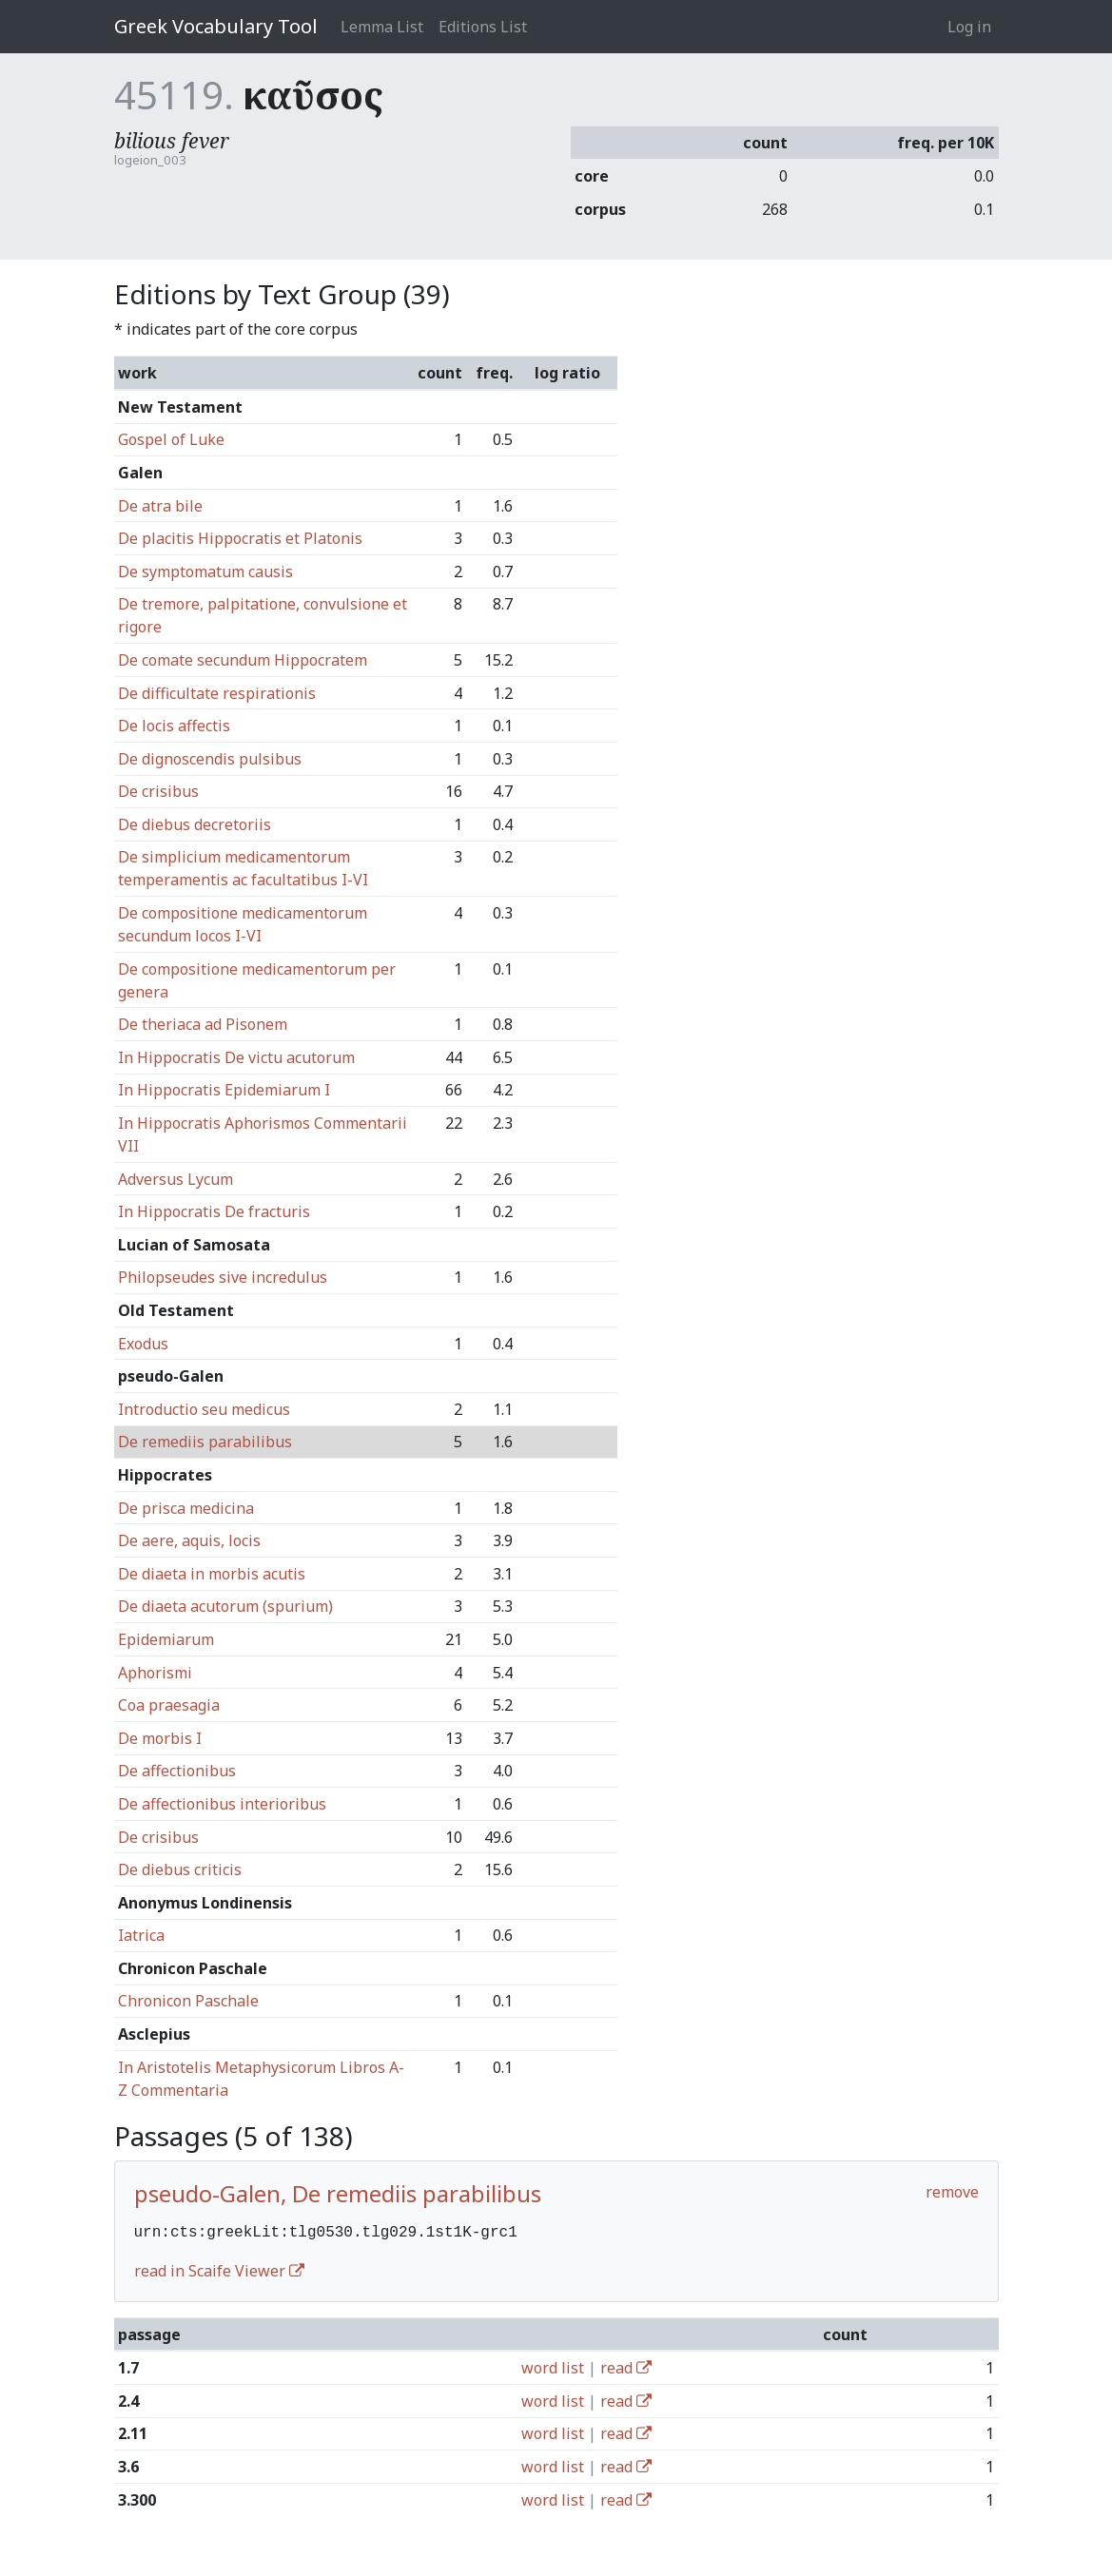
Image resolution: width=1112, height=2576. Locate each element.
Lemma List (382, 26)
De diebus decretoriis (194, 824)
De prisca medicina (186, 1508)
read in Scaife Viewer (219, 2268)
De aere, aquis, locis (189, 1540)
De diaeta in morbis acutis (211, 1573)
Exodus (143, 1343)
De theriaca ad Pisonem (202, 1024)
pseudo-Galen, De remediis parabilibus (337, 2193)
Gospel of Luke (171, 439)
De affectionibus (177, 1770)
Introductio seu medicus (204, 1409)
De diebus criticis (180, 1869)
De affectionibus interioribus (222, 1803)
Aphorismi (155, 1672)
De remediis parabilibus (205, 1441)
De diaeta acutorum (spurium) (225, 1606)
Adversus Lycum (175, 1179)
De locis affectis (174, 725)
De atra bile (160, 505)
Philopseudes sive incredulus (222, 1277)
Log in (969, 26)
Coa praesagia (169, 1705)
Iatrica (141, 1935)
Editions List (483, 26)
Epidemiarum (166, 1639)
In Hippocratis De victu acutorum (236, 1057)
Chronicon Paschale (188, 2000)
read (626, 2365)
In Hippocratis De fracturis (214, 1211)
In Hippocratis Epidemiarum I (224, 1089)
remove (952, 2191)
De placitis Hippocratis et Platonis (240, 538)
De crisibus (158, 791)
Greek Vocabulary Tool (216, 26)
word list (552, 2365)
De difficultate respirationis (217, 693)
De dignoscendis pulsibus (210, 758)
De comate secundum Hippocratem (242, 659)
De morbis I (160, 1738)
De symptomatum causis (205, 571)
